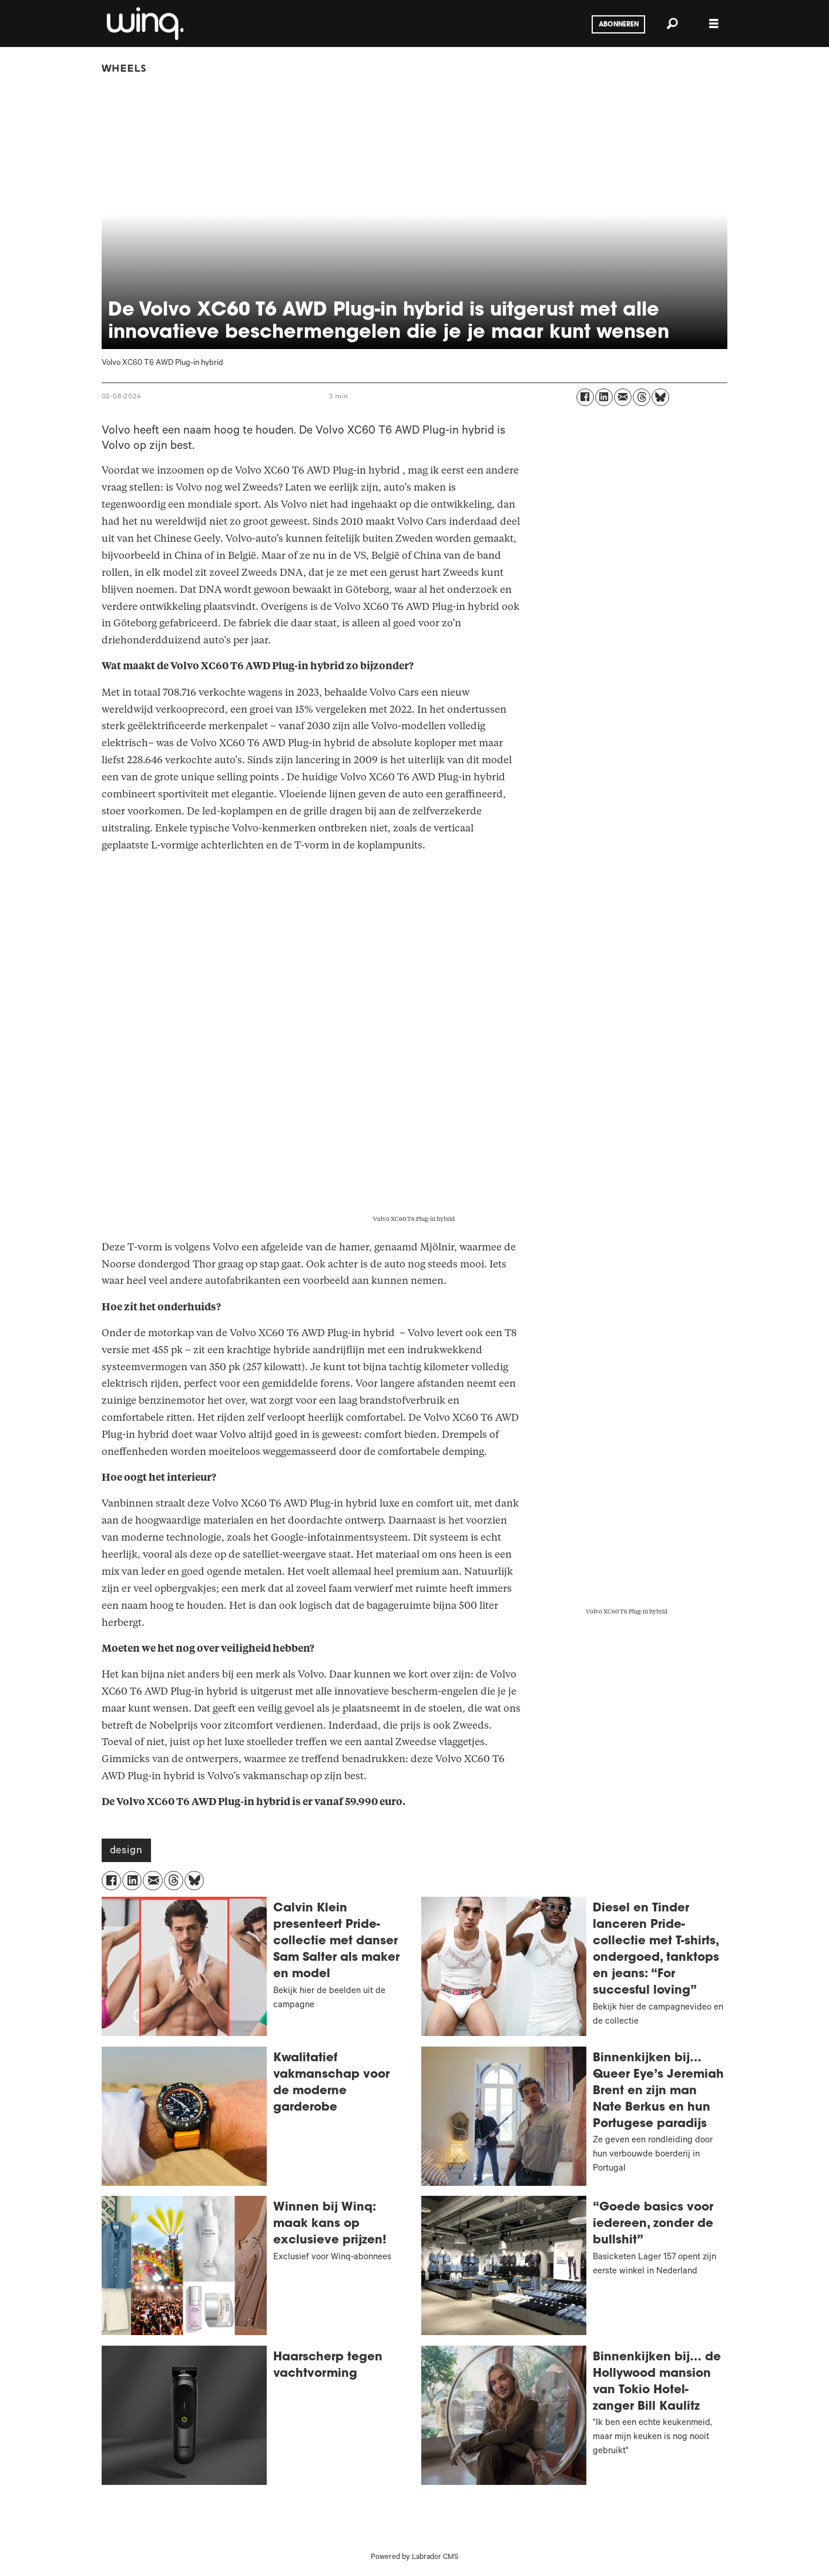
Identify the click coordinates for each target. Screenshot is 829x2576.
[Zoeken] (672, 23)
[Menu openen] (714, 23)
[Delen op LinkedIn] (604, 397)
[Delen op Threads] (641, 397)
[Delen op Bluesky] (660, 397)
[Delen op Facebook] (585, 397)
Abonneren (619, 25)
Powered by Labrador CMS (414, 2558)
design (126, 1851)
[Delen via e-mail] (623, 397)
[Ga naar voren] (144, 23)
